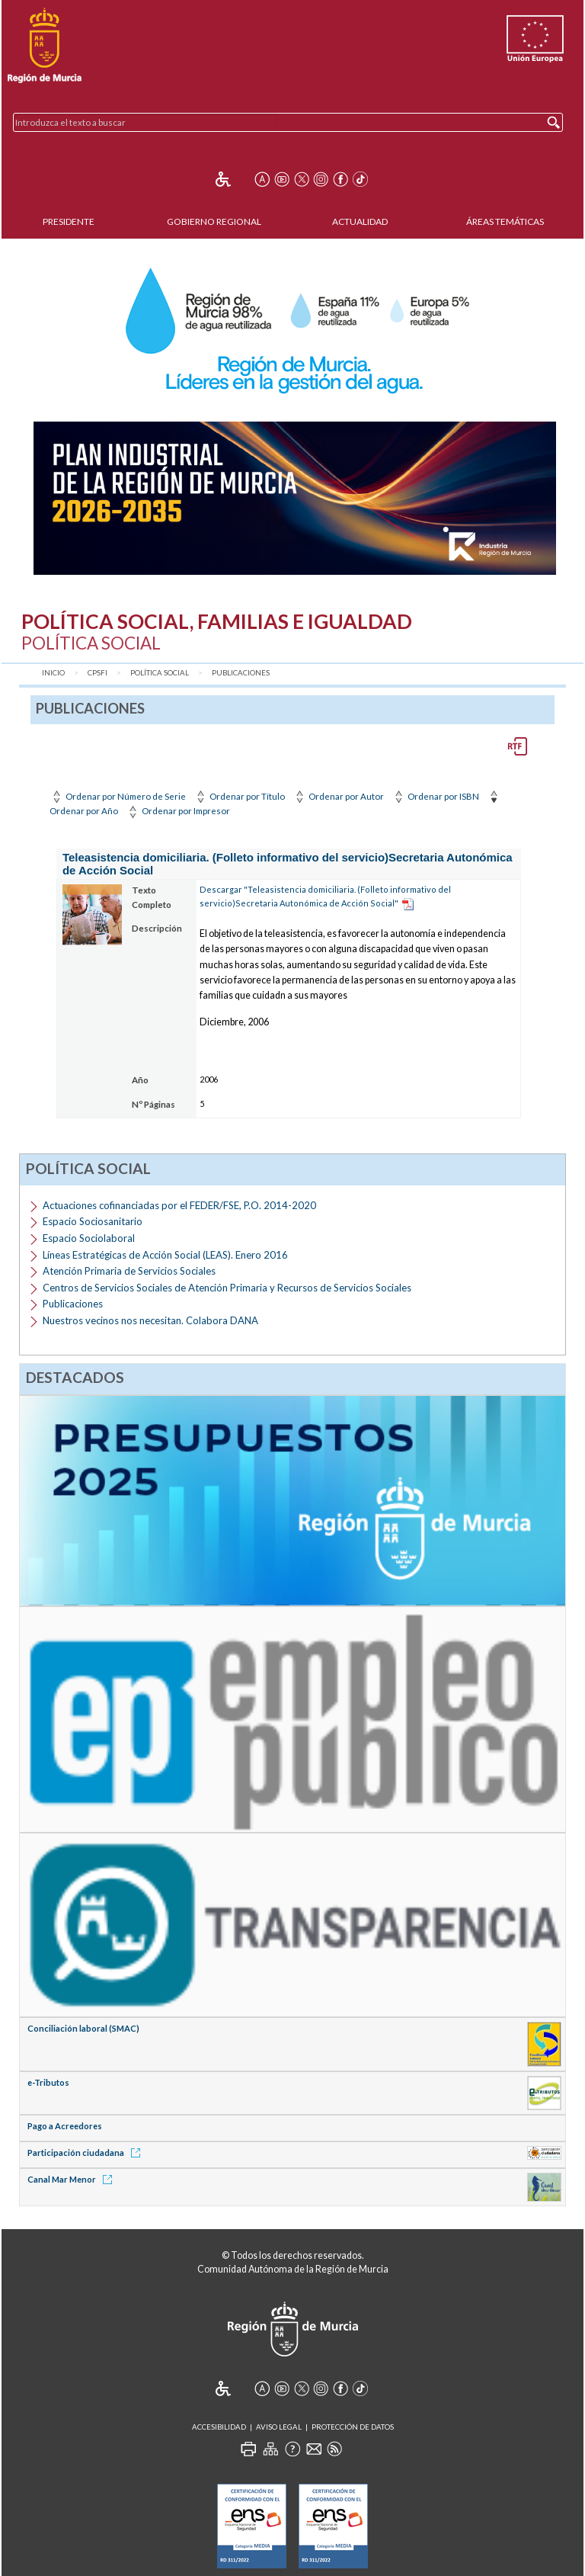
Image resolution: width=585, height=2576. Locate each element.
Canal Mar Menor (72, 2179)
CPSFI (97, 673)
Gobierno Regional (214, 221)
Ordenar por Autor (338, 796)
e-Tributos (48, 2082)
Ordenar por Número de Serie (118, 796)
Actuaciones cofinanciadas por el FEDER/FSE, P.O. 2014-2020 (179, 1205)
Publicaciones (241, 673)
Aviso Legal (279, 2427)
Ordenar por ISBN (435, 796)
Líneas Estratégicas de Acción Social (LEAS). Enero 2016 (165, 1255)
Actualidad (360, 221)
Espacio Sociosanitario (92, 1221)
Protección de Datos (353, 2427)
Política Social (159, 673)
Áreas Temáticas (505, 221)
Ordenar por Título (239, 796)
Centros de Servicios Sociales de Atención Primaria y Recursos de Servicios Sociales (227, 1288)
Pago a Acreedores (64, 2126)
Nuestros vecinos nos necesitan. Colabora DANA (150, 1320)
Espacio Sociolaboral (89, 1238)
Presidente (68, 221)
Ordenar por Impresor (178, 811)
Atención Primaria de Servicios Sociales (129, 1271)
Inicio (53, 673)
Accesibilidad (219, 2427)
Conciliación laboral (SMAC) (83, 2028)
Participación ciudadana (86, 2152)
